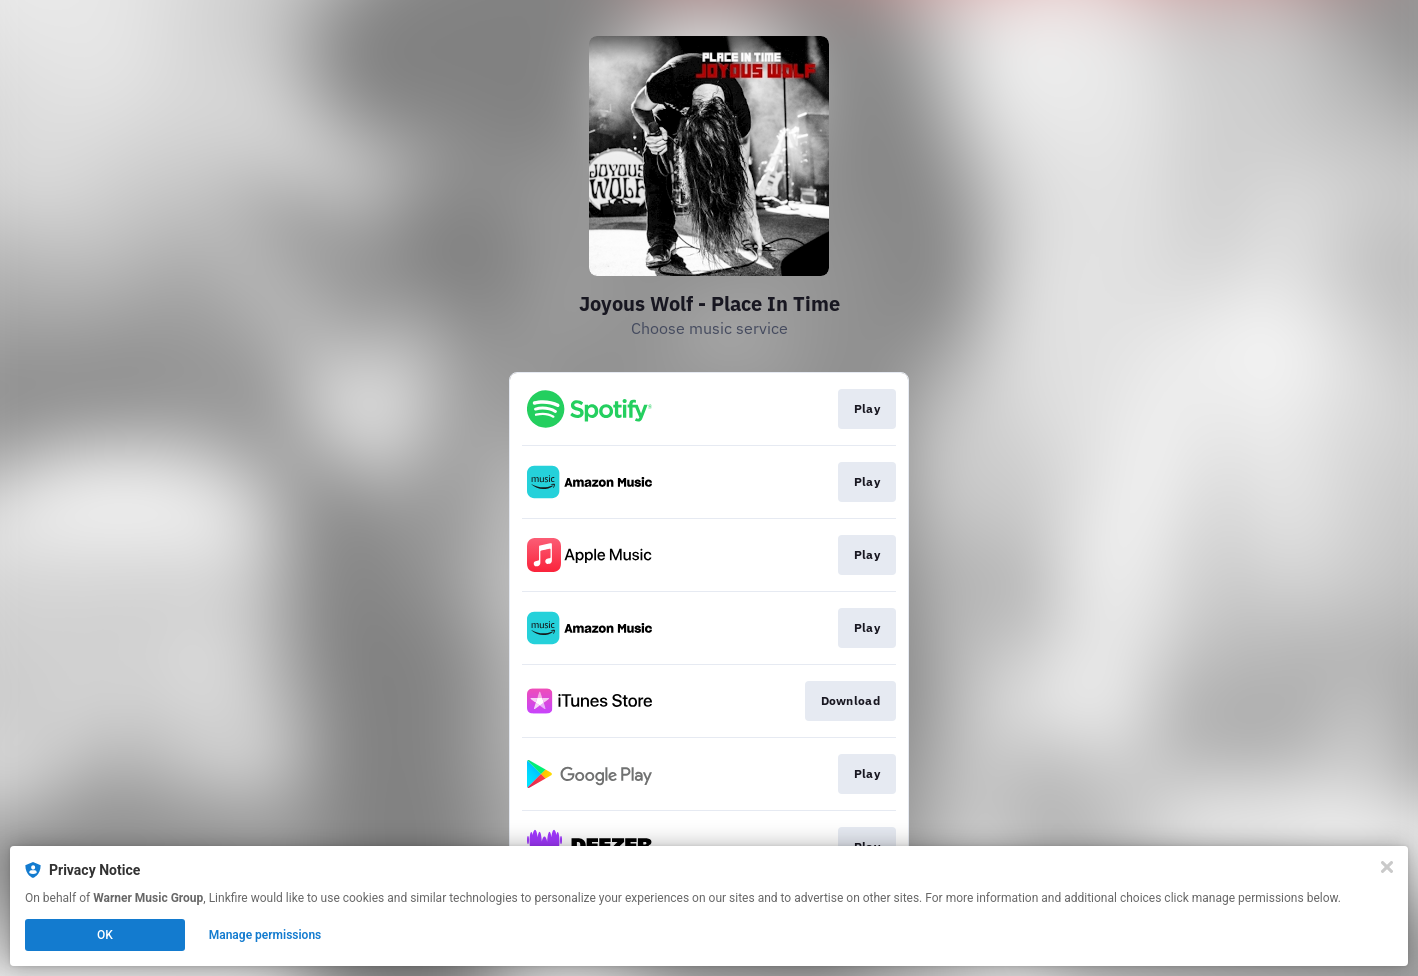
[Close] (1387, 867)
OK (105, 935)
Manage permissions (265, 935)
